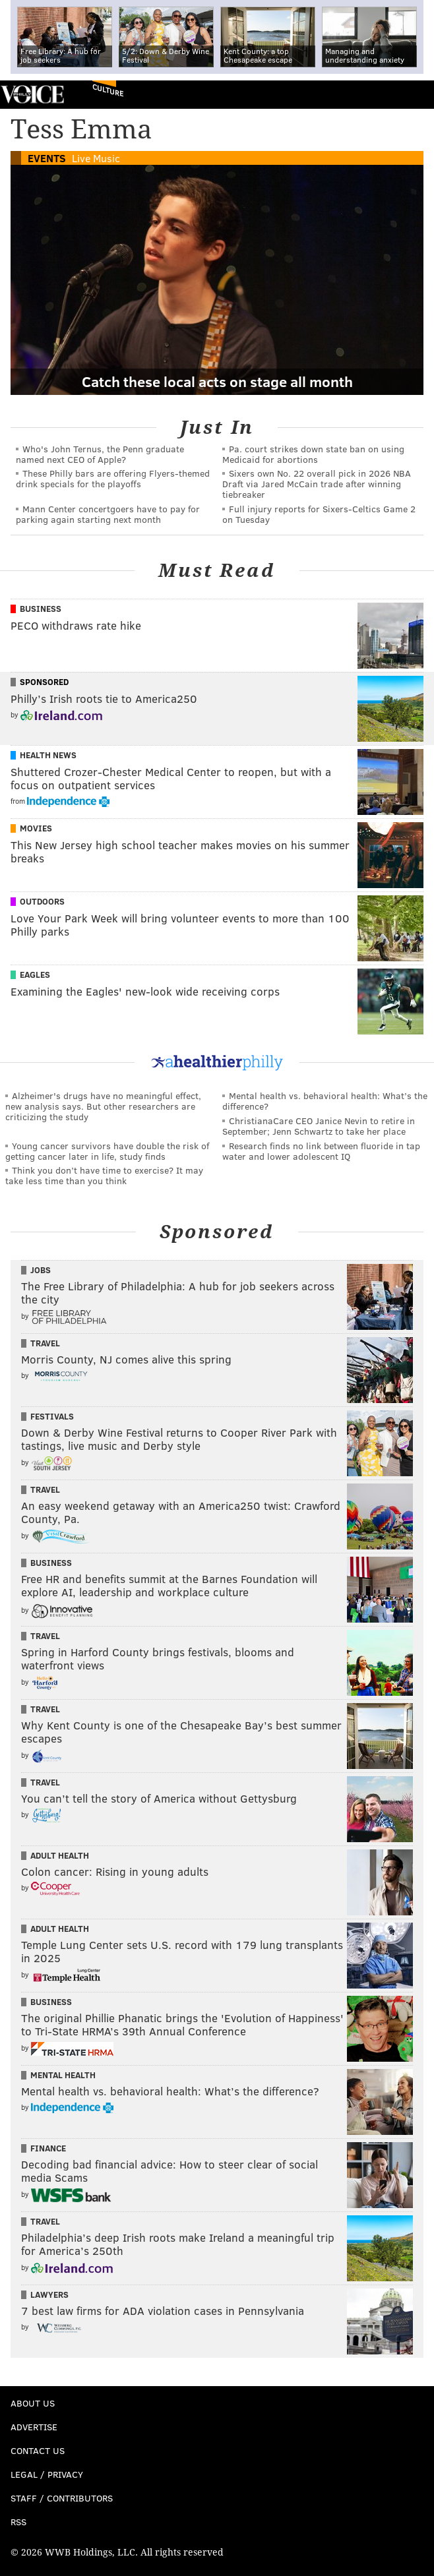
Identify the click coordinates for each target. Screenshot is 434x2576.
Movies (36, 828)
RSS (18, 2521)
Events (47, 158)
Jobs (40, 1270)
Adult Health (59, 1855)
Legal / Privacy (47, 2474)
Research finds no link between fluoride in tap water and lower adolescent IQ (321, 1150)
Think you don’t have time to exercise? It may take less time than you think (104, 1175)
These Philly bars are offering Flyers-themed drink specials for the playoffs (113, 478)
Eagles (35, 974)
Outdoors (42, 901)
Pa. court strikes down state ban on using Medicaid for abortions (313, 453)
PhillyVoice (32, 94)
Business (40, 608)
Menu (412, 94)
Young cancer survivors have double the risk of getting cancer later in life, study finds (107, 1150)
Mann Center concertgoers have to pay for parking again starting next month (108, 513)
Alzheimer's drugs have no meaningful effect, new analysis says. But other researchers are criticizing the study (103, 1106)
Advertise (34, 2426)
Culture (107, 90)
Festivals (52, 1416)
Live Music (96, 158)
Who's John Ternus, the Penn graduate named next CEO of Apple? (100, 453)
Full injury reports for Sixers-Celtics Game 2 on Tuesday (319, 513)
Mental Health (63, 2075)
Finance (48, 2148)
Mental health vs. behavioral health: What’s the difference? (324, 1100)
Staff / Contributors (62, 2498)
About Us (33, 2403)
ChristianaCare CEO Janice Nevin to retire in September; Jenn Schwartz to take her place (318, 1125)
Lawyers (49, 2294)
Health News (48, 755)
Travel (45, 1343)
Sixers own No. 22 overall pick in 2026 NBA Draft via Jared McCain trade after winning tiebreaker (316, 483)
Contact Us (38, 2450)
